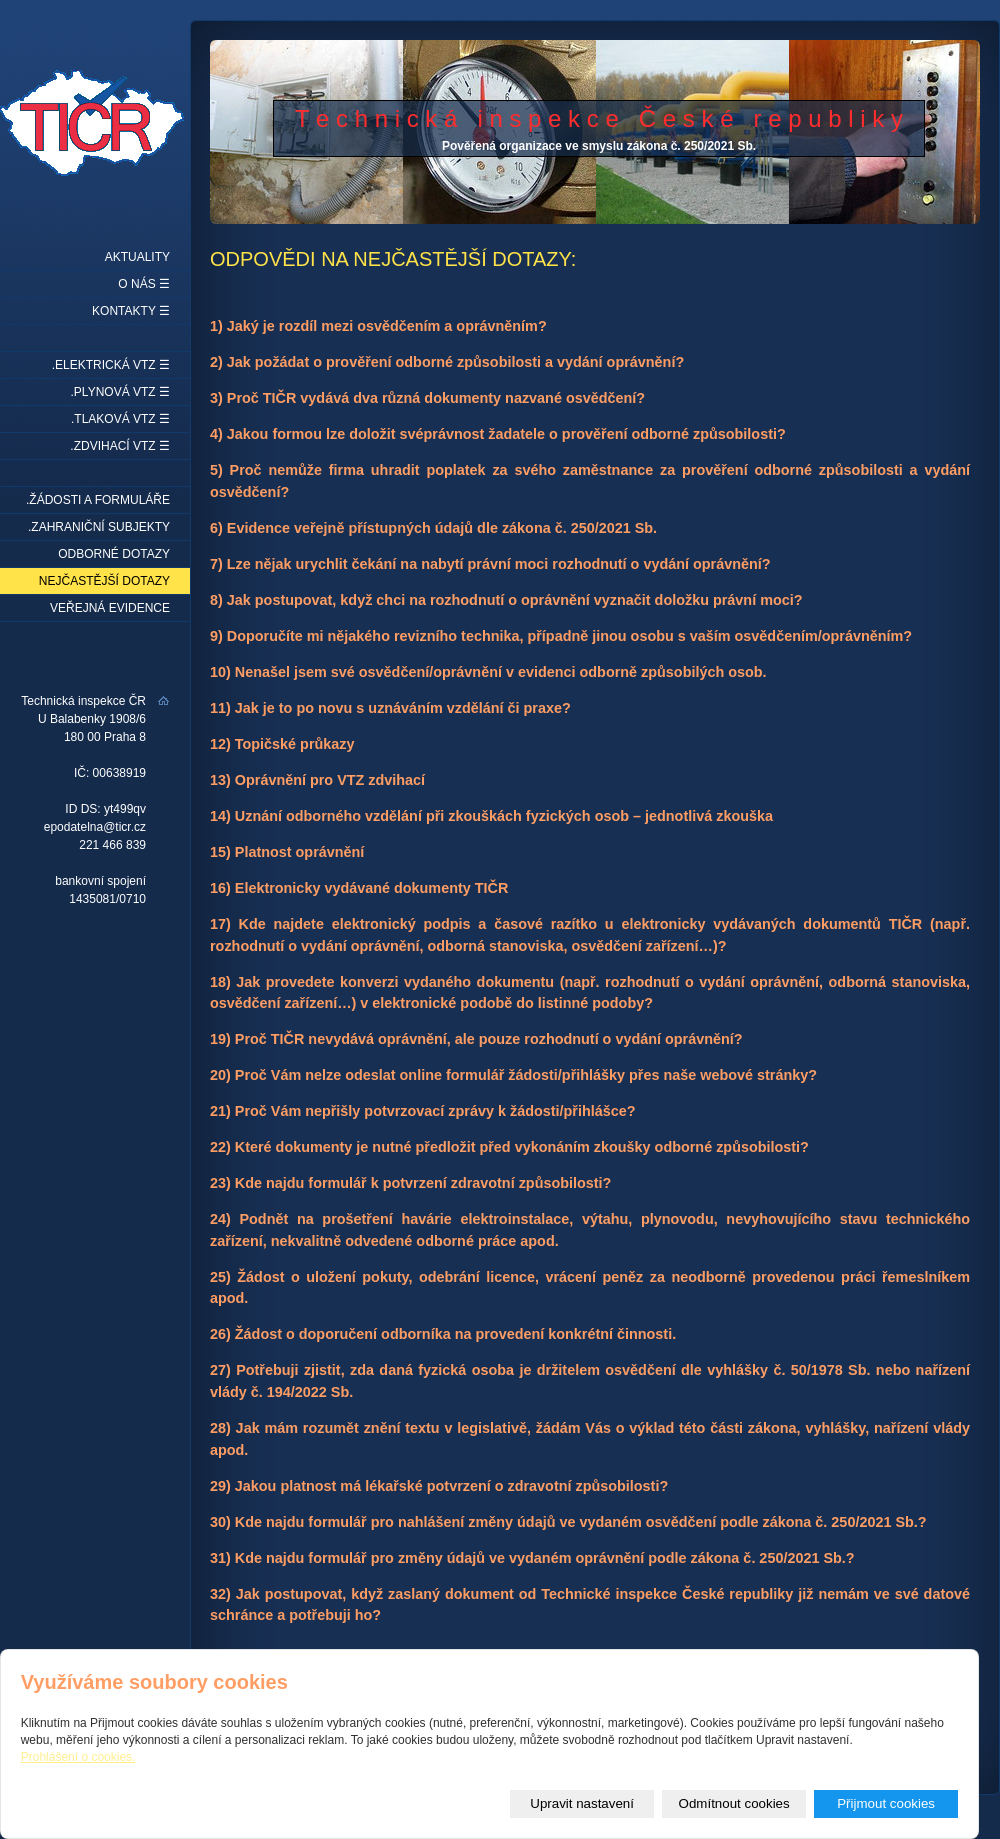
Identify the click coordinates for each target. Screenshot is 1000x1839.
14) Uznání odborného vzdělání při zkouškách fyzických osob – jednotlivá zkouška (491, 816)
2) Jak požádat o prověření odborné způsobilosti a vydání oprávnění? (447, 362)
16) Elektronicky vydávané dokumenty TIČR (359, 888)
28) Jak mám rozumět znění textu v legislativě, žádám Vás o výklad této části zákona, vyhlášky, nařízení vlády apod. (590, 1439)
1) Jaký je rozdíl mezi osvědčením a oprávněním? (378, 326)
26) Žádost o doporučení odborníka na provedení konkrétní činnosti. (443, 1334)
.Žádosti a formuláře (98, 500)
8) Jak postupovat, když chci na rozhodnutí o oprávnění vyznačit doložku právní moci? (506, 600)
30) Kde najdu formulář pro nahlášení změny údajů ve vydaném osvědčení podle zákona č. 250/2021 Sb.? (568, 1522)
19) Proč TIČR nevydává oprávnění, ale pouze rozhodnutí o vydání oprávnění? (476, 1039)
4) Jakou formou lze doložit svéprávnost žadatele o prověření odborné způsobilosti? (498, 434)
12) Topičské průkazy (282, 744)
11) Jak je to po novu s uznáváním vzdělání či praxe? (390, 708)
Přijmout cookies (886, 1803)
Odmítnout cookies (734, 1803)
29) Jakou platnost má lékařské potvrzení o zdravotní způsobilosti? (439, 1486)
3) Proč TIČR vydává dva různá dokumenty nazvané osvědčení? (427, 398)
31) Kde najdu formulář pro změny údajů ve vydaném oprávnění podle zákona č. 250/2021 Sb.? (532, 1558)
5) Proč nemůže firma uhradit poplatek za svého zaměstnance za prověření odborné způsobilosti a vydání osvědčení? (590, 481)
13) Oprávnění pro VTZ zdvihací (317, 780)
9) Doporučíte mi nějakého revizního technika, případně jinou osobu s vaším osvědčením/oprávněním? (561, 636)
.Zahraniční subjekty (99, 527)
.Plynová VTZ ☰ (120, 392)
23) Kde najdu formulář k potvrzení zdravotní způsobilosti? (410, 1183)
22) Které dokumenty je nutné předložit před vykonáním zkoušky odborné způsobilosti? (509, 1147)
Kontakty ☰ (131, 311)
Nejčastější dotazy (104, 581)
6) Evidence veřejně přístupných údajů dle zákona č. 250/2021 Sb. (433, 528)
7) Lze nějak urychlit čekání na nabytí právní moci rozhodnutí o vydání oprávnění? (490, 564)
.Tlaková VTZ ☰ (120, 419)
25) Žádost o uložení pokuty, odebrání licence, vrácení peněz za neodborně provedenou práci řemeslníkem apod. (590, 1288)
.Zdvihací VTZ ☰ (120, 446)
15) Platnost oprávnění (287, 852)
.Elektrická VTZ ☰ (111, 365)
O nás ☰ (144, 284)
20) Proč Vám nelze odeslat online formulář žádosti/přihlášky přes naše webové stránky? (513, 1075)
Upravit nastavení (582, 1803)
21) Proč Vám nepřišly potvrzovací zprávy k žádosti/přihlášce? (423, 1111)
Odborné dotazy (114, 554)
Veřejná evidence (110, 608)
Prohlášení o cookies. (78, 1757)
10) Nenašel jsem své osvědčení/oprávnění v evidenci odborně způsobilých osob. (488, 672)
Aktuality (137, 257)
